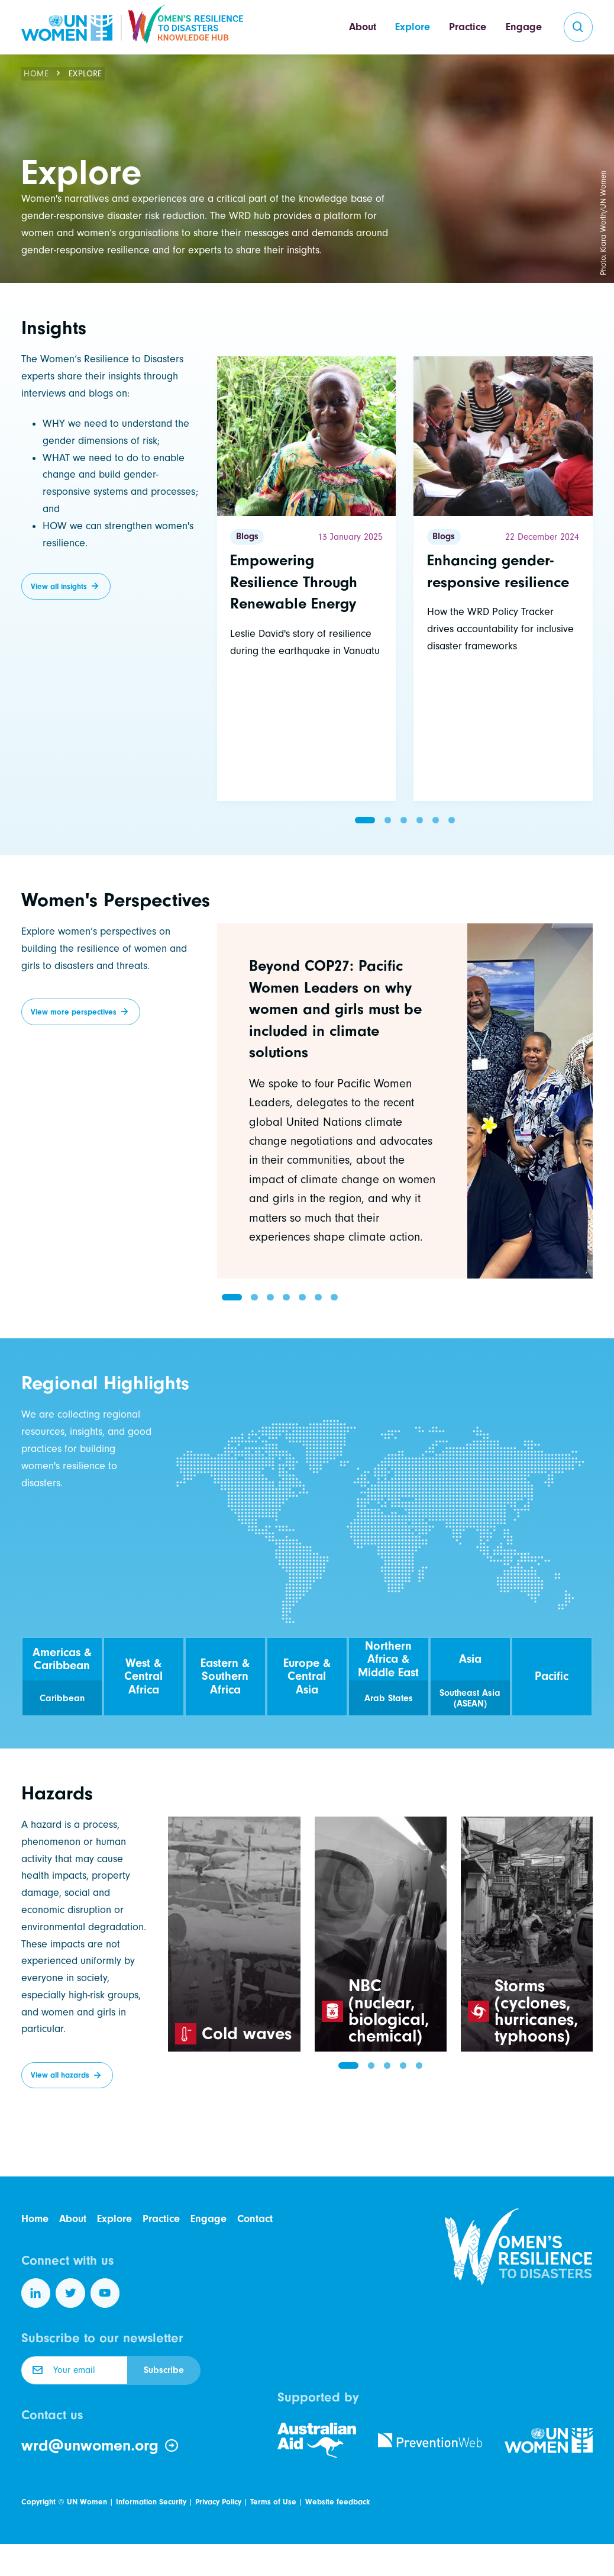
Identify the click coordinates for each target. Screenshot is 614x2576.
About (362, 27)
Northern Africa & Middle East (388, 1659)
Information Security (151, 2501)
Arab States (388, 1698)
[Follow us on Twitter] (70, 2293)
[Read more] (306, 578)
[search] (578, 27)
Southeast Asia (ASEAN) (470, 1698)
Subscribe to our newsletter (102, 2338)
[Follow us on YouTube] (105, 2293)
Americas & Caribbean (62, 1659)
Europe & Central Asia (307, 1676)
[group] (405, 1101)
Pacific (551, 1676)
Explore (412, 27)
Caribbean (62, 1698)
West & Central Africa (143, 1676)
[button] (365, 820)
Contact (255, 2219)
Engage (524, 27)
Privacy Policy (218, 2501)
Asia (470, 1659)
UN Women (87, 2501)
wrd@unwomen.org (100, 2445)
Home (36, 74)
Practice (467, 27)
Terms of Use (273, 2501)
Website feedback (337, 2501)
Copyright (38, 2501)
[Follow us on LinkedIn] (36, 2293)
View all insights (59, 586)
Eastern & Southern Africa (225, 1676)
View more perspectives (74, 1011)
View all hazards (60, 2075)
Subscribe (164, 2370)
